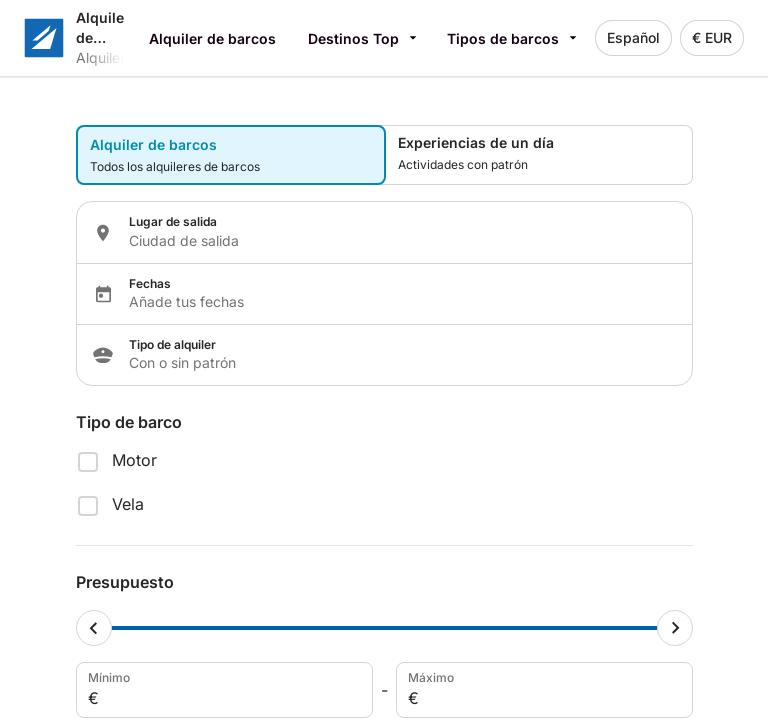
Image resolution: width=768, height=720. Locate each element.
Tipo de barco (129, 422)
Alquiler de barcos (212, 38)
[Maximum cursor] (675, 628)
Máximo (542, 690)
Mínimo (222, 690)
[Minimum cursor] (94, 628)
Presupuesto (125, 582)
